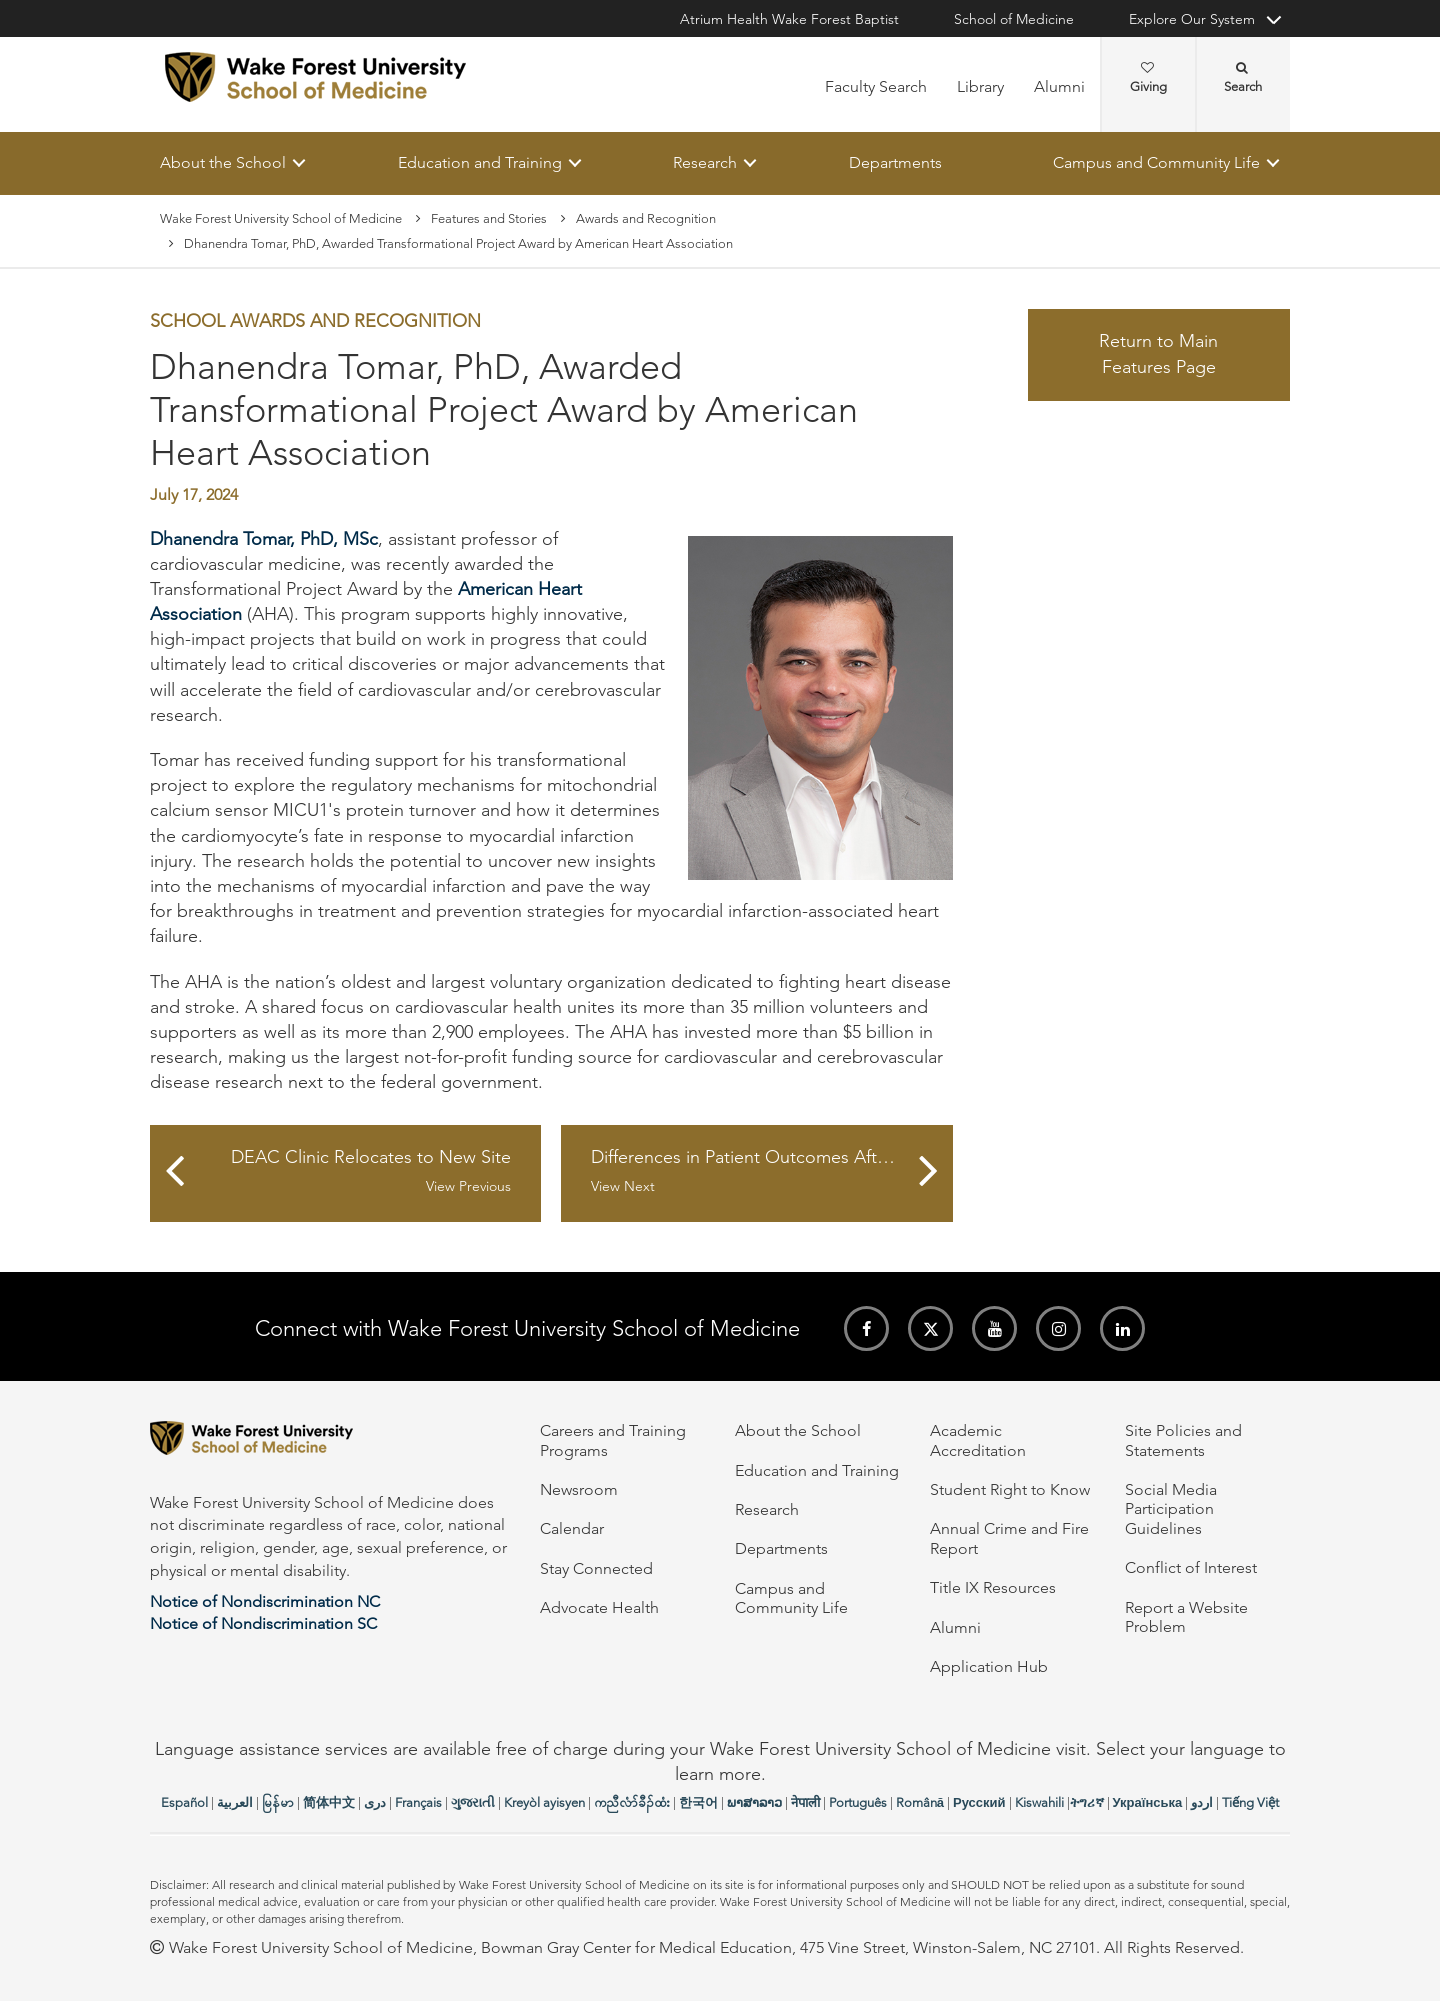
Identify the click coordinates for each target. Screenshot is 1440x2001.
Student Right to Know (1010, 1489)
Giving (1148, 78)
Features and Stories (489, 218)
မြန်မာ (278, 1802)
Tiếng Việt (1250, 1802)
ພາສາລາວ (754, 1802)
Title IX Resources (993, 1587)
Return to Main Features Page (1158, 355)
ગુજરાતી (473, 1802)
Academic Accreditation (978, 1440)
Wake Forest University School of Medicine (281, 218)
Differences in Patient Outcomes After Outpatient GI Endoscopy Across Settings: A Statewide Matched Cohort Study (771, 1172)
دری (375, 1802)
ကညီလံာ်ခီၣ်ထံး (632, 1802)
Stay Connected (596, 1568)
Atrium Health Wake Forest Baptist (789, 19)
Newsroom (579, 1489)
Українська (1148, 1802)
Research (705, 162)
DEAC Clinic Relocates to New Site (355, 1172)
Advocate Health (599, 1607)
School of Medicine (1014, 19)
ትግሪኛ (1087, 1802)
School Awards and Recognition (315, 322)
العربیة (235, 1802)
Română (920, 1802)
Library (980, 86)
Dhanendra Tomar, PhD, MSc (264, 539)
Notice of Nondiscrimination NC (265, 1601)
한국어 (698, 1802)
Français (418, 1802)
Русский (979, 1802)
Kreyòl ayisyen (544, 1802)
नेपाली (805, 1802)
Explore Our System (1192, 19)
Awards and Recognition (646, 218)
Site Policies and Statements (1183, 1440)
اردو (1202, 1802)
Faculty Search (876, 86)
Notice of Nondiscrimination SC (263, 1623)
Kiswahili (1039, 1802)
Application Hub (989, 1666)
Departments (895, 162)
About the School (223, 162)
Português (858, 1802)
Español (184, 1802)
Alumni (1059, 86)
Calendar (572, 1528)
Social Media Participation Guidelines (1171, 1509)
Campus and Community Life (1156, 162)
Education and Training (480, 162)
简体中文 (329, 1802)
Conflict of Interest (1191, 1567)
